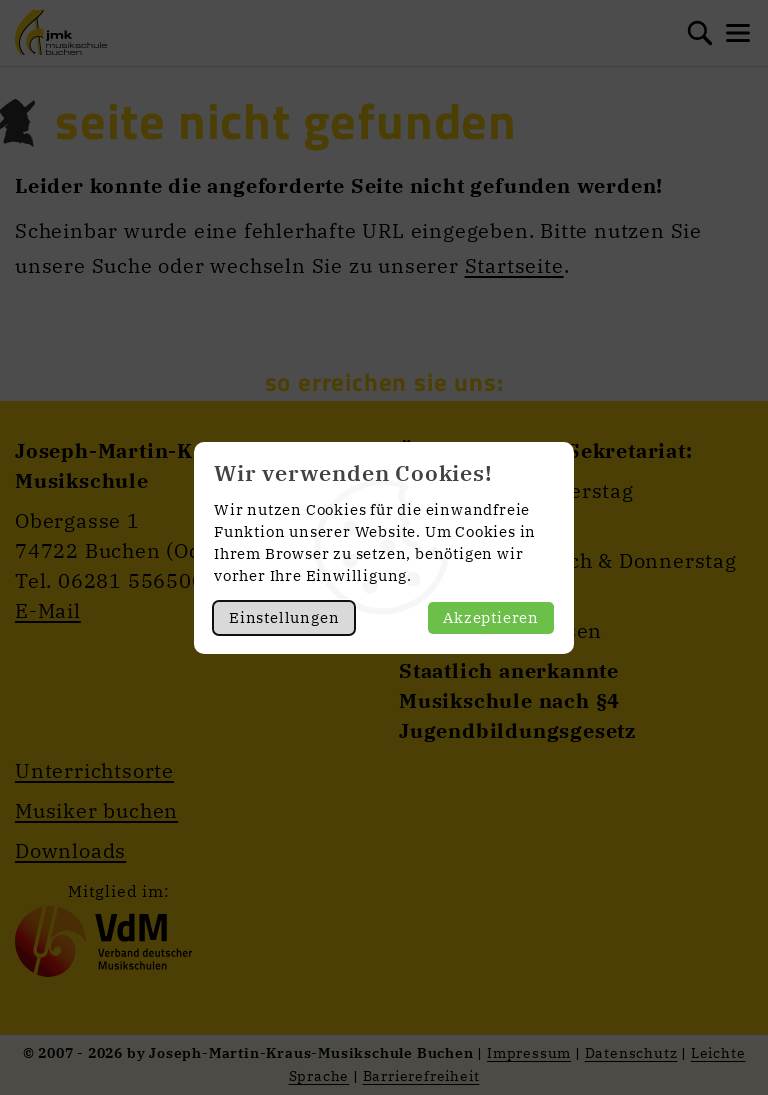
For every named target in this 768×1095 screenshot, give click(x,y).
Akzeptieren (491, 617)
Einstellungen (284, 617)
